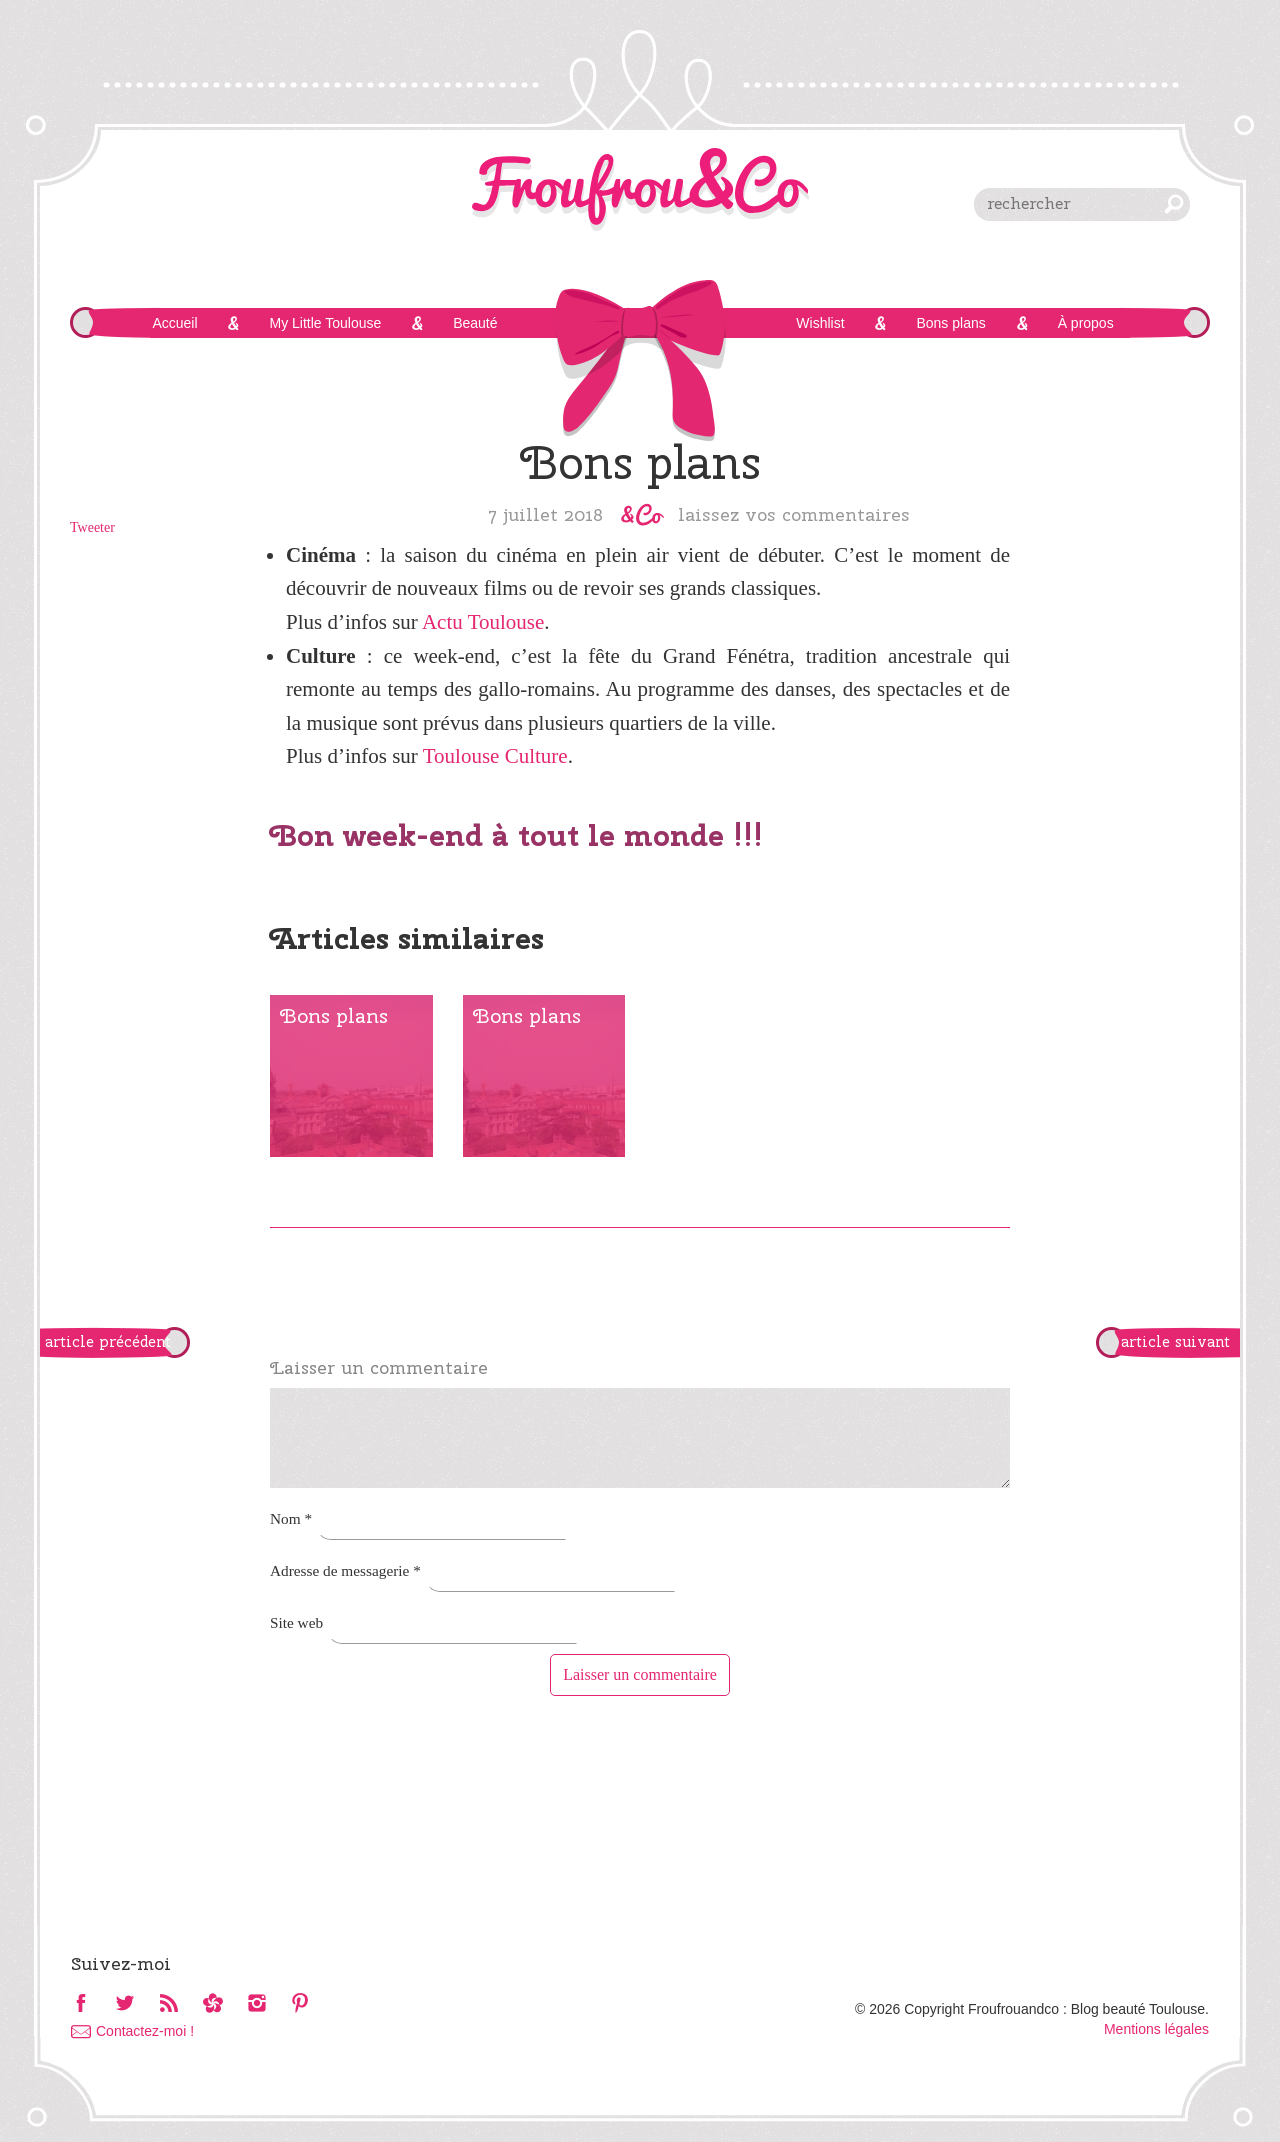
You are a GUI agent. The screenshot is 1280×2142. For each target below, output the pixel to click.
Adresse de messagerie (345, 1570)
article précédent (108, 1342)
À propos (1086, 323)
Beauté (475, 323)
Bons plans (950, 323)
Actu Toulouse (483, 622)
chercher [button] (1174, 204)
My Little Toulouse (325, 323)
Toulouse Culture (495, 756)
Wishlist (820, 323)
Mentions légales (1156, 2029)
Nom (291, 1518)
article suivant (1175, 1342)
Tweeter (92, 527)
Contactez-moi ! (145, 2031)
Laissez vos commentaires (794, 514)
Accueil (174, 323)
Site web (296, 1622)
